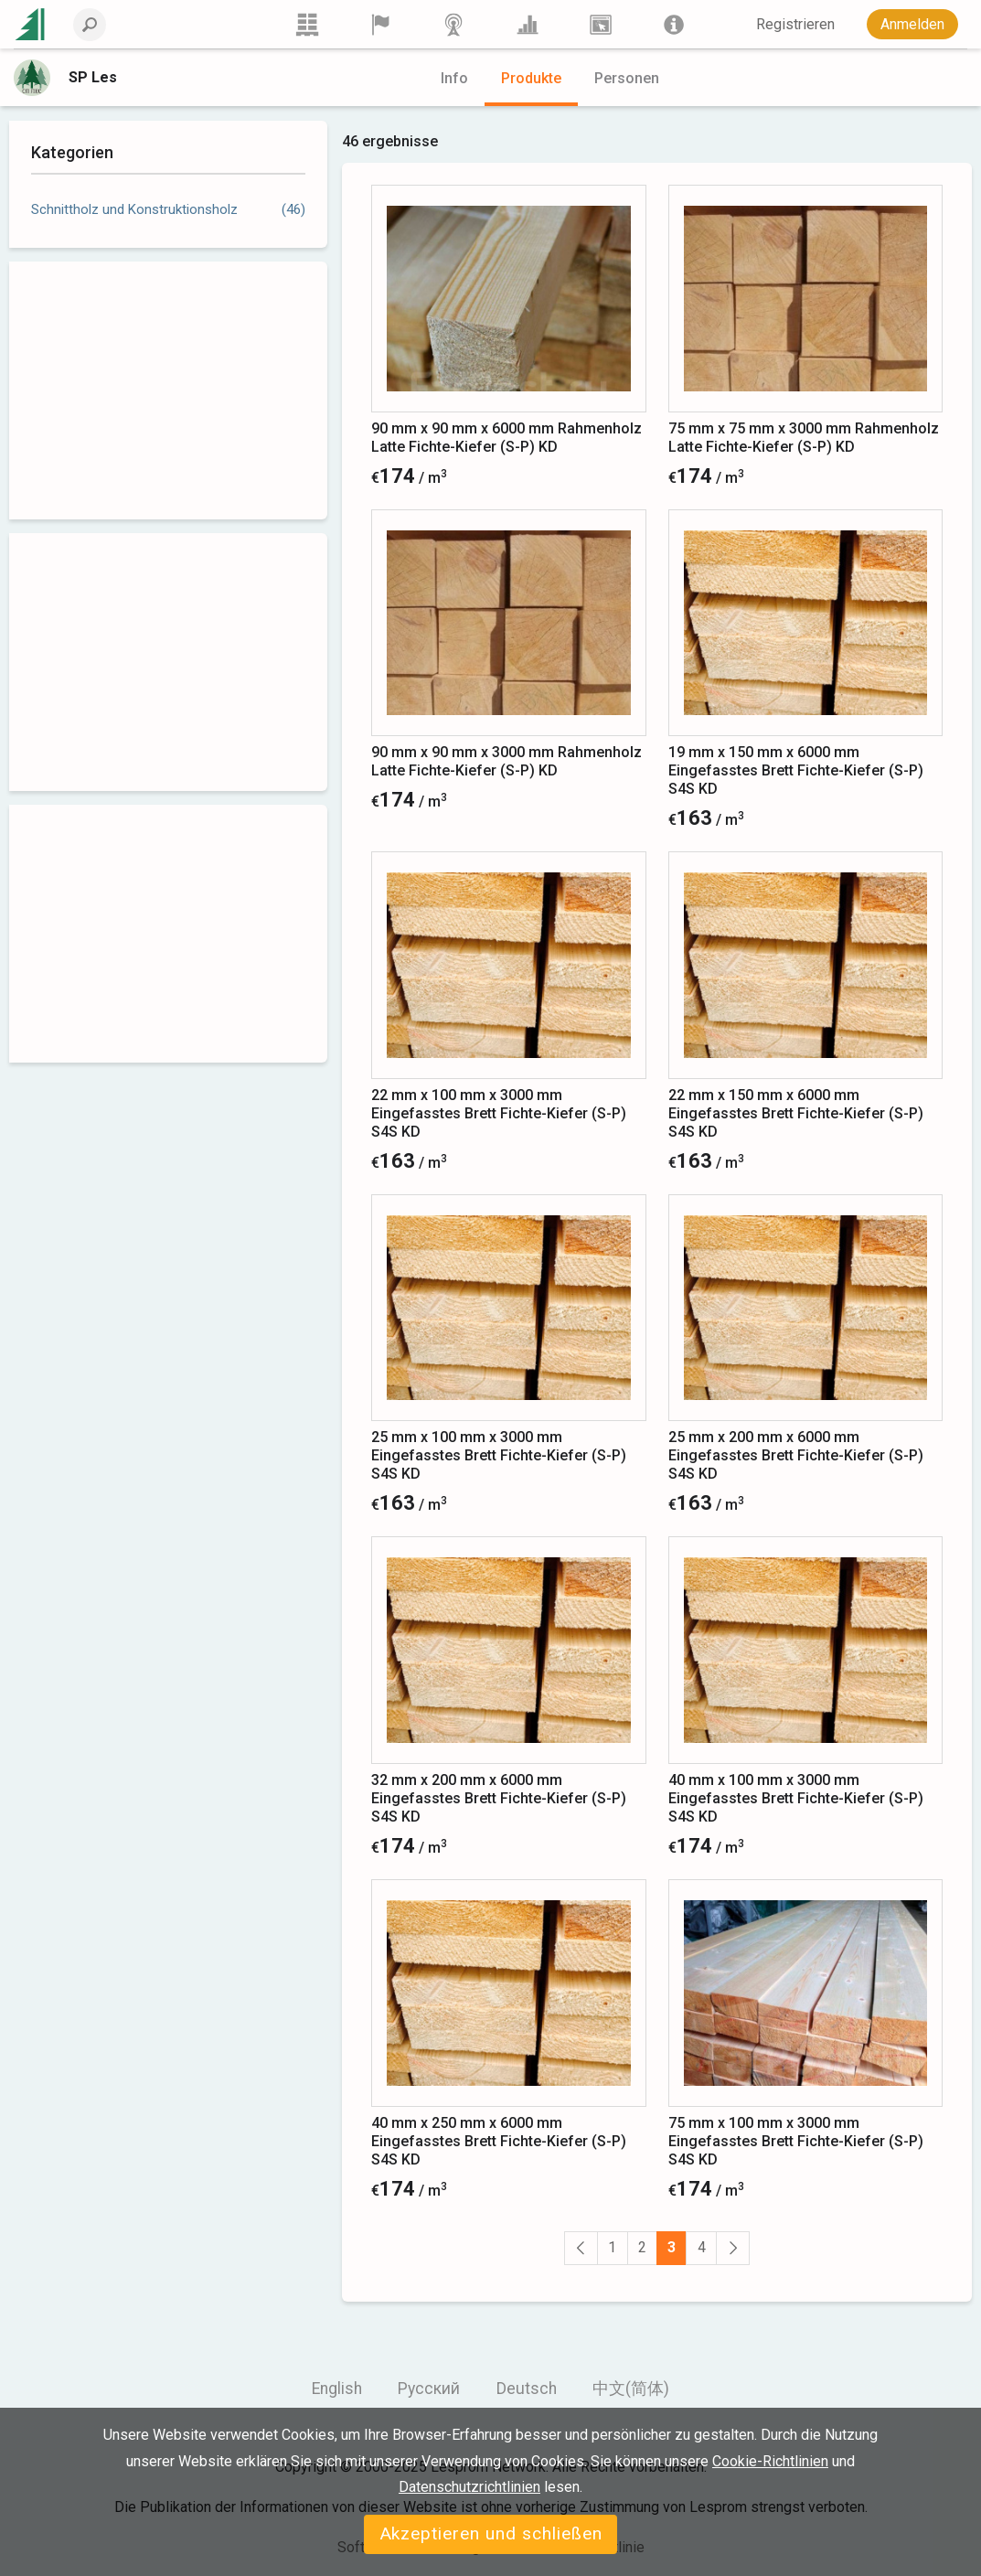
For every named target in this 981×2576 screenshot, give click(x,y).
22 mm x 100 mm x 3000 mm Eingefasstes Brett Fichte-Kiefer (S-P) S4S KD (498, 1113)
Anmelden (912, 24)
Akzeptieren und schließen (490, 2533)
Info (454, 78)
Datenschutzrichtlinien (469, 2487)
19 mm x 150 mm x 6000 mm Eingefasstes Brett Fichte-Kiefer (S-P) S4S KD (795, 770)
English (337, 2388)
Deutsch (526, 2388)
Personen (626, 78)
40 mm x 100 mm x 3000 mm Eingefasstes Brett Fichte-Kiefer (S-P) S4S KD (795, 1798)
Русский (429, 2388)
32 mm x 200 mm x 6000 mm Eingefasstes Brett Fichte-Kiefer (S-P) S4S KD (498, 1798)
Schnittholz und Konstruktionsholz (134, 209)
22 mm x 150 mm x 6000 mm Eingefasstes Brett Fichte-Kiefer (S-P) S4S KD (795, 1113)
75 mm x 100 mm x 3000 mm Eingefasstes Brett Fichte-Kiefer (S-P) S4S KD (795, 2141)
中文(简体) (630, 2388)
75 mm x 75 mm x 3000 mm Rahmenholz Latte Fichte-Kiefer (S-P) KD (803, 437)
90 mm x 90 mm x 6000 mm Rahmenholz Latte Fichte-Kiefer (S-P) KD (506, 437)
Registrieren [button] (795, 24)
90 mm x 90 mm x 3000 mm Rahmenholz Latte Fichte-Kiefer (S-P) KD (506, 761)
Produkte (531, 78)
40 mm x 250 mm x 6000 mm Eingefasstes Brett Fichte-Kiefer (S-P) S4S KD (498, 2141)
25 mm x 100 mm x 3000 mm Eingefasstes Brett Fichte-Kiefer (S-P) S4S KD (498, 1455)
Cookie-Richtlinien (770, 2461)
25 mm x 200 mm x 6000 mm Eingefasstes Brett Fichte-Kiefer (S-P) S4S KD (795, 1455)
